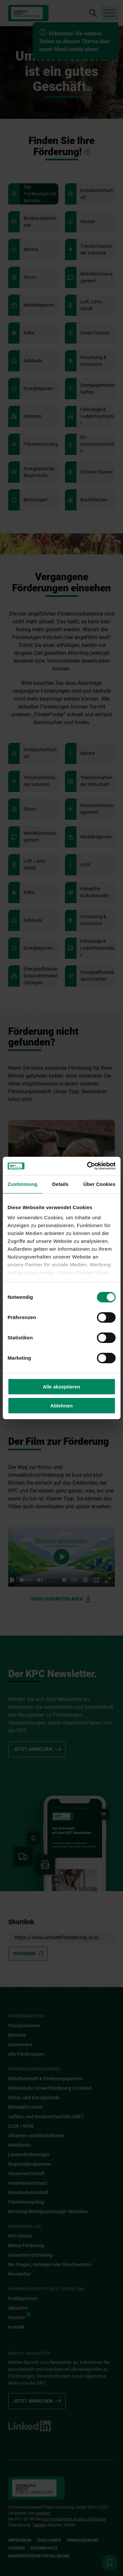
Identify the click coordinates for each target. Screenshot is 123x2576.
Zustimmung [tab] (22, 1184)
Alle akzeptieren (61, 1386)
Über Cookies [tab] (99, 1184)
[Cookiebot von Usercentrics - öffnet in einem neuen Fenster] (87, 1166)
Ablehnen (61, 1405)
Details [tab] (60, 1184)
